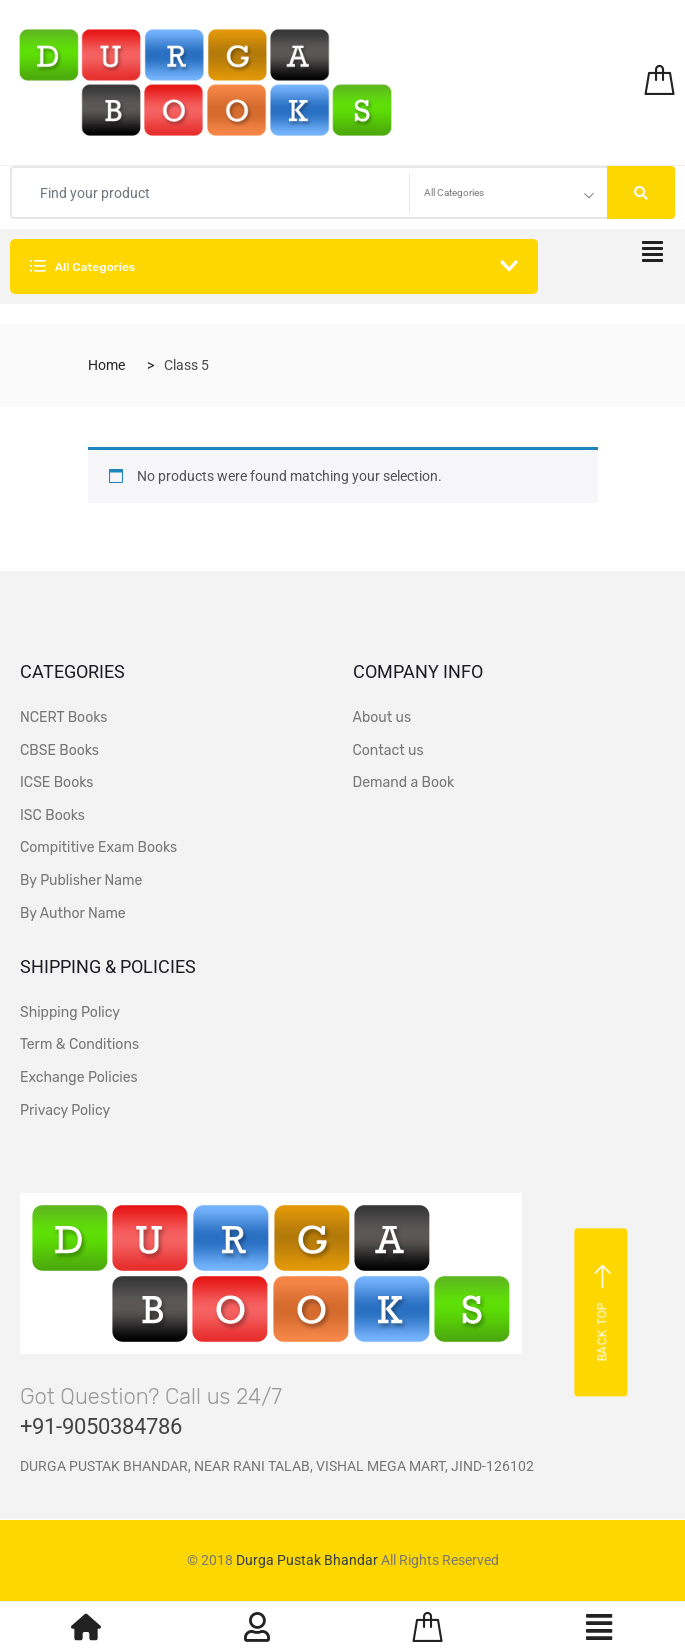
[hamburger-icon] (652, 257)
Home (106, 365)
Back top (603, 1313)
